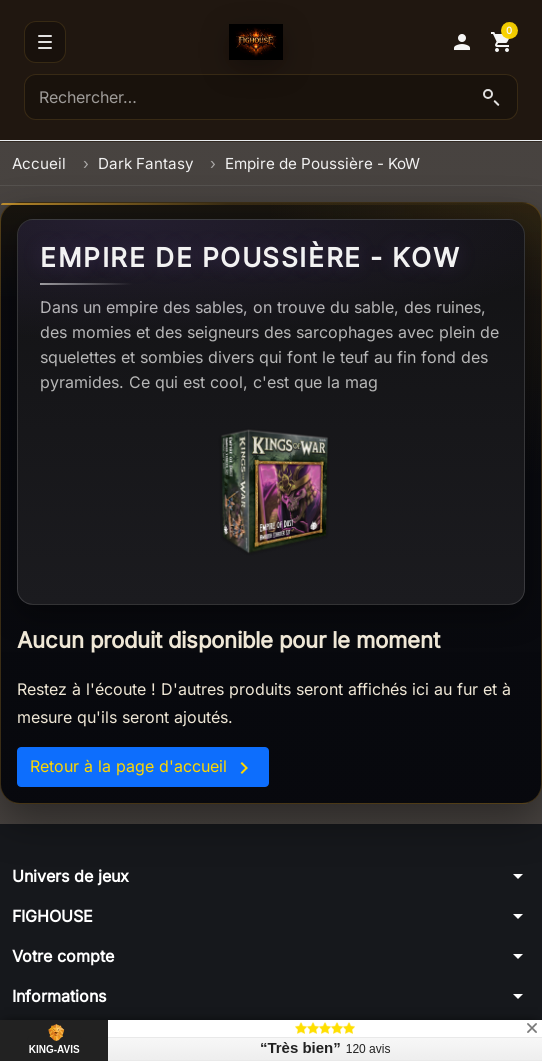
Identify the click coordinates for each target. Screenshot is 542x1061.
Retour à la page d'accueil (143, 768)
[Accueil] (256, 42)
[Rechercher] (271, 97)
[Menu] (45, 42)
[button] (462, 42)
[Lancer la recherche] (491, 97)
